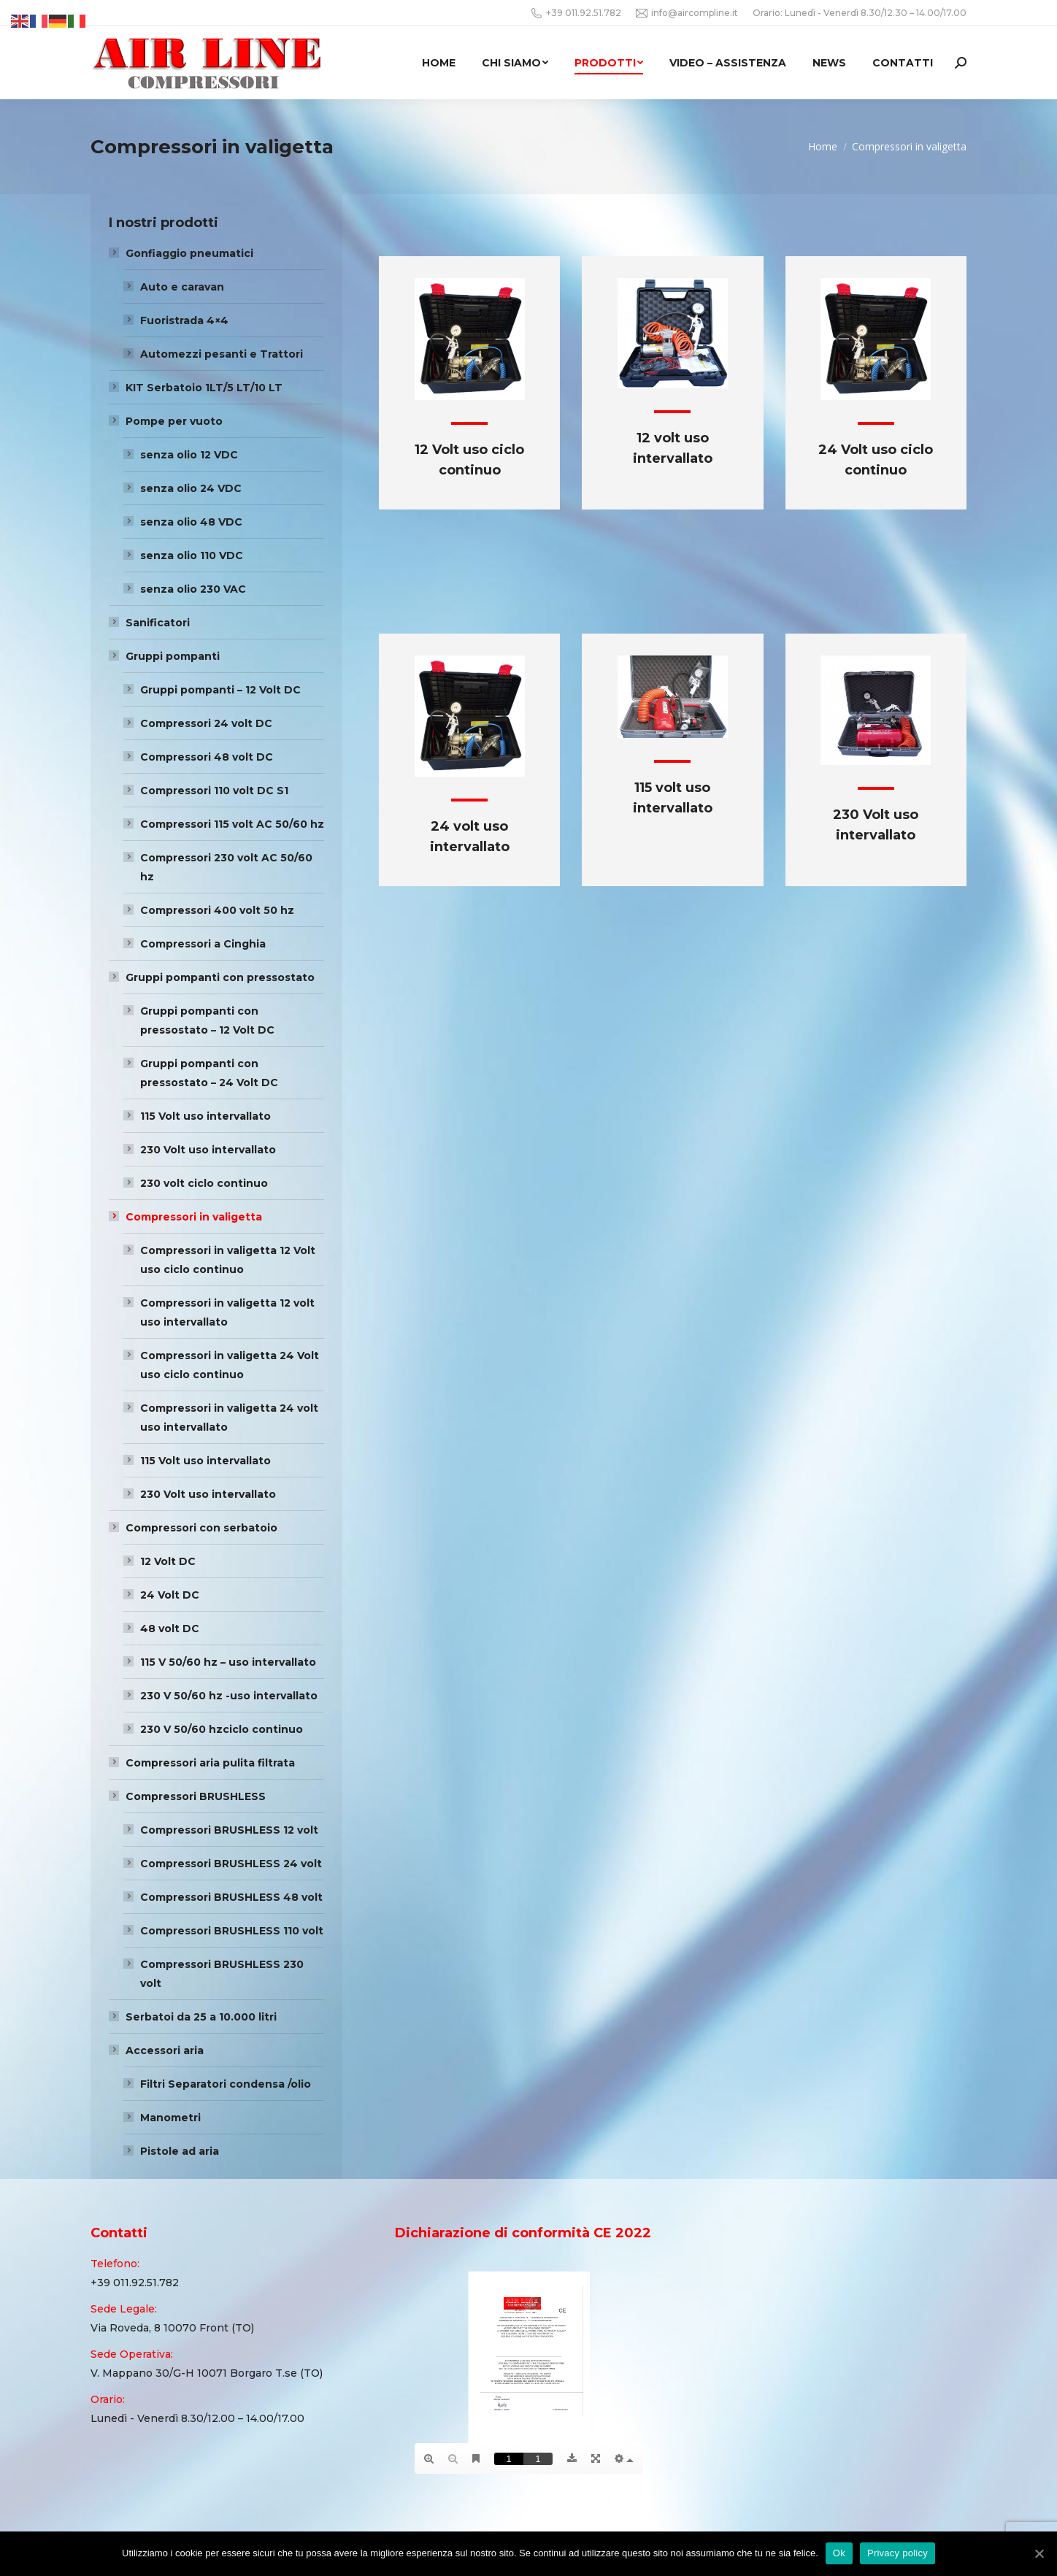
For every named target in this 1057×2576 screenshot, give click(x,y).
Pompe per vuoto (174, 421)
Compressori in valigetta (194, 1216)
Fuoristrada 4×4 (184, 320)
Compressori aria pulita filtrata (210, 1762)
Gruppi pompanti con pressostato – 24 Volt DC (209, 1073)
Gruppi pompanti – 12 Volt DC (220, 689)
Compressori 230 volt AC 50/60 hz (226, 867)
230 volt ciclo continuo (204, 1183)
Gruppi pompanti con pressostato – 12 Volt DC (207, 1020)
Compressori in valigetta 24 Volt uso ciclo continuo (229, 1365)
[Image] (470, 339)
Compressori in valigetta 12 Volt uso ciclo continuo (227, 1260)
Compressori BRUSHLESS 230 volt (222, 1974)
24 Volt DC (169, 1595)
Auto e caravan (182, 286)
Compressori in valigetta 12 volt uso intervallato (227, 1312)
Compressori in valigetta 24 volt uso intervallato (229, 1418)
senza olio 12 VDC (189, 454)
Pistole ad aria (179, 2151)
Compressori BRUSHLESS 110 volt (231, 1930)
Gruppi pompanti (173, 656)
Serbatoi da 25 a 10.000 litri (201, 2016)
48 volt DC (169, 1628)
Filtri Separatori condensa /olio (225, 2084)
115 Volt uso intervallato (205, 1116)
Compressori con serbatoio (201, 1527)
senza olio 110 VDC (191, 555)
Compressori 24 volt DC (206, 723)
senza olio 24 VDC (191, 488)
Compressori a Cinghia (203, 943)
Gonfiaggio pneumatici (189, 253)
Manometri (170, 2117)
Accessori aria (165, 2050)
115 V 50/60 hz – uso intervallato (228, 1662)
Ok (839, 2553)
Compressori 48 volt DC (206, 757)
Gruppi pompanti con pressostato (220, 977)
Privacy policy (897, 2553)
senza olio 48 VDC (191, 521)
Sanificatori (158, 622)
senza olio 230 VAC (193, 589)
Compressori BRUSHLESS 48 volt (231, 1897)
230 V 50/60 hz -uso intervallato (229, 1695)
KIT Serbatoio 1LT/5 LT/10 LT (204, 387)
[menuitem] (439, 63)
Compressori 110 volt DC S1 (214, 790)
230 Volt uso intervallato (208, 1149)
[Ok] (1038, 2553)
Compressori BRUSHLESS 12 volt (229, 1830)
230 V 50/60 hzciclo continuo (221, 1729)
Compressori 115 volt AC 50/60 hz (232, 824)
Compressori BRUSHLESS (196, 1796)
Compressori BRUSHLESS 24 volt (231, 1863)
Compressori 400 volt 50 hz (217, 910)
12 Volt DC (168, 1561)
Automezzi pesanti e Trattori (221, 354)
